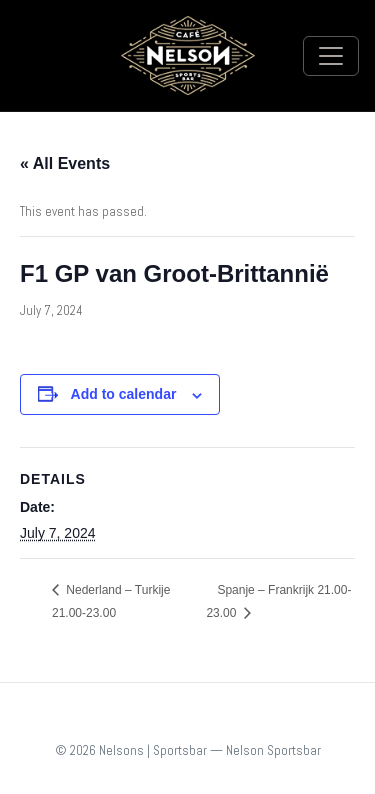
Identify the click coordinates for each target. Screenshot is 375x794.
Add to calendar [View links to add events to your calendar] (124, 394)
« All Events (65, 163)
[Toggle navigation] (331, 56)
